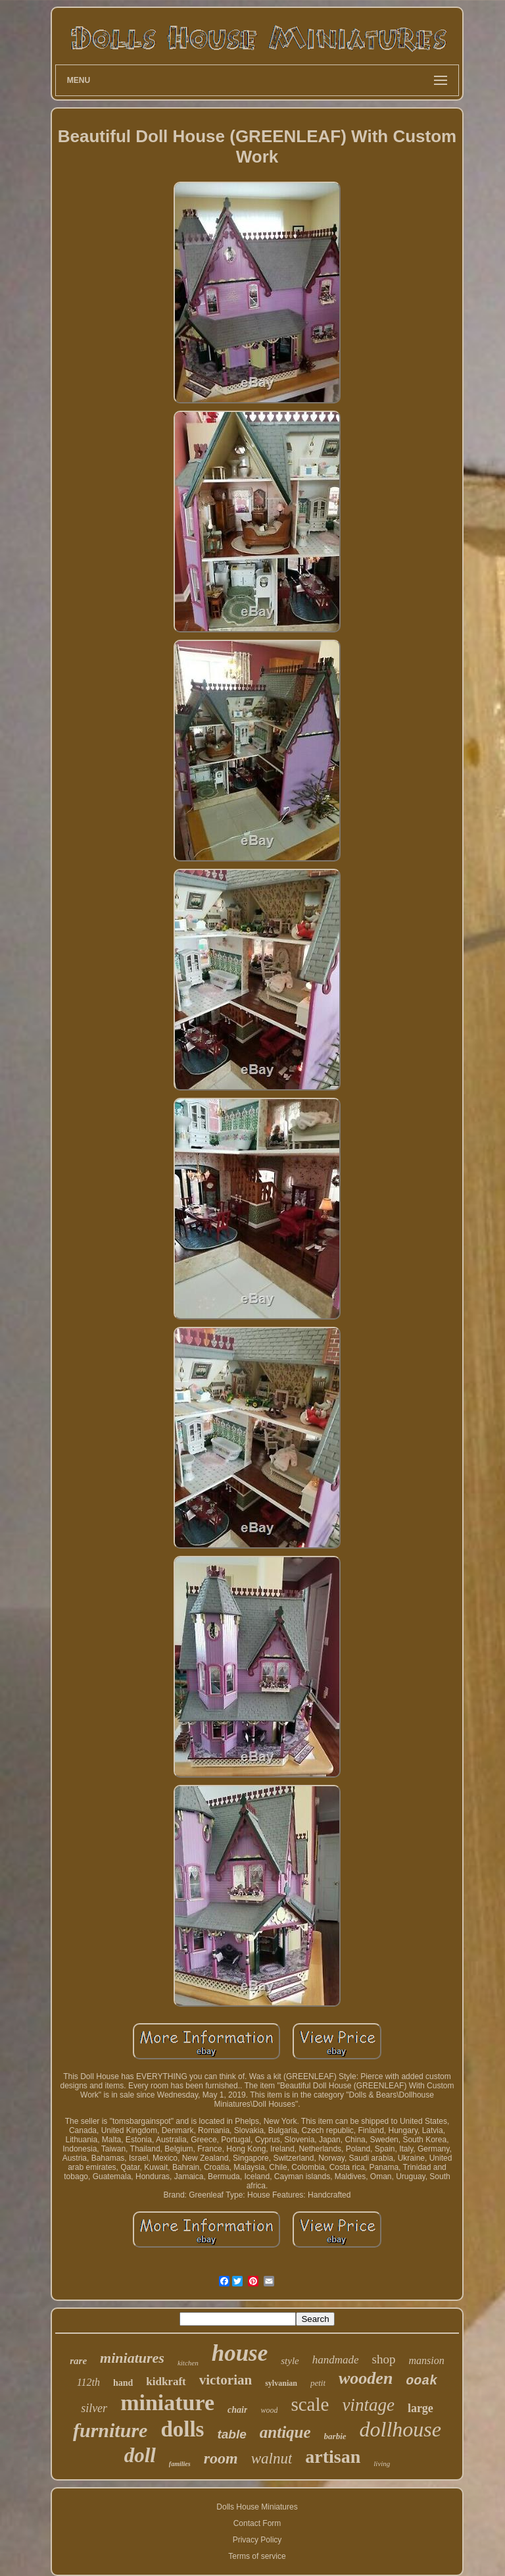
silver (94, 2408)
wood (268, 2410)
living (381, 2463)
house (240, 2353)
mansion (427, 2360)
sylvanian (281, 2383)
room (221, 2458)
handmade (335, 2360)
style (290, 2361)
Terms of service (256, 2556)
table (231, 2434)
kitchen (188, 2363)
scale (310, 2404)
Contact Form (257, 2523)
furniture (110, 2430)
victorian (225, 2380)
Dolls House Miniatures (256, 2507)
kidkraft (165, 2381)
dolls (182, 2429)
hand (123, 2383)
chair (237, 2410)
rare (78, 2361)
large (420, 2408)
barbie (335, 2436)
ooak (421, 2380)
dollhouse (400, 2429)
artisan (332, 2456)
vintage (368, 2405)
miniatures (132, 2358)
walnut (272, 2458)
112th (88, 2382)
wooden (366, 2378)
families (180, 2463)
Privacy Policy (257, 2539)
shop (384, 2359)
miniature (167, 2402)
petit (317, 2383)
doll (140, 2455)
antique (285, 2432)
